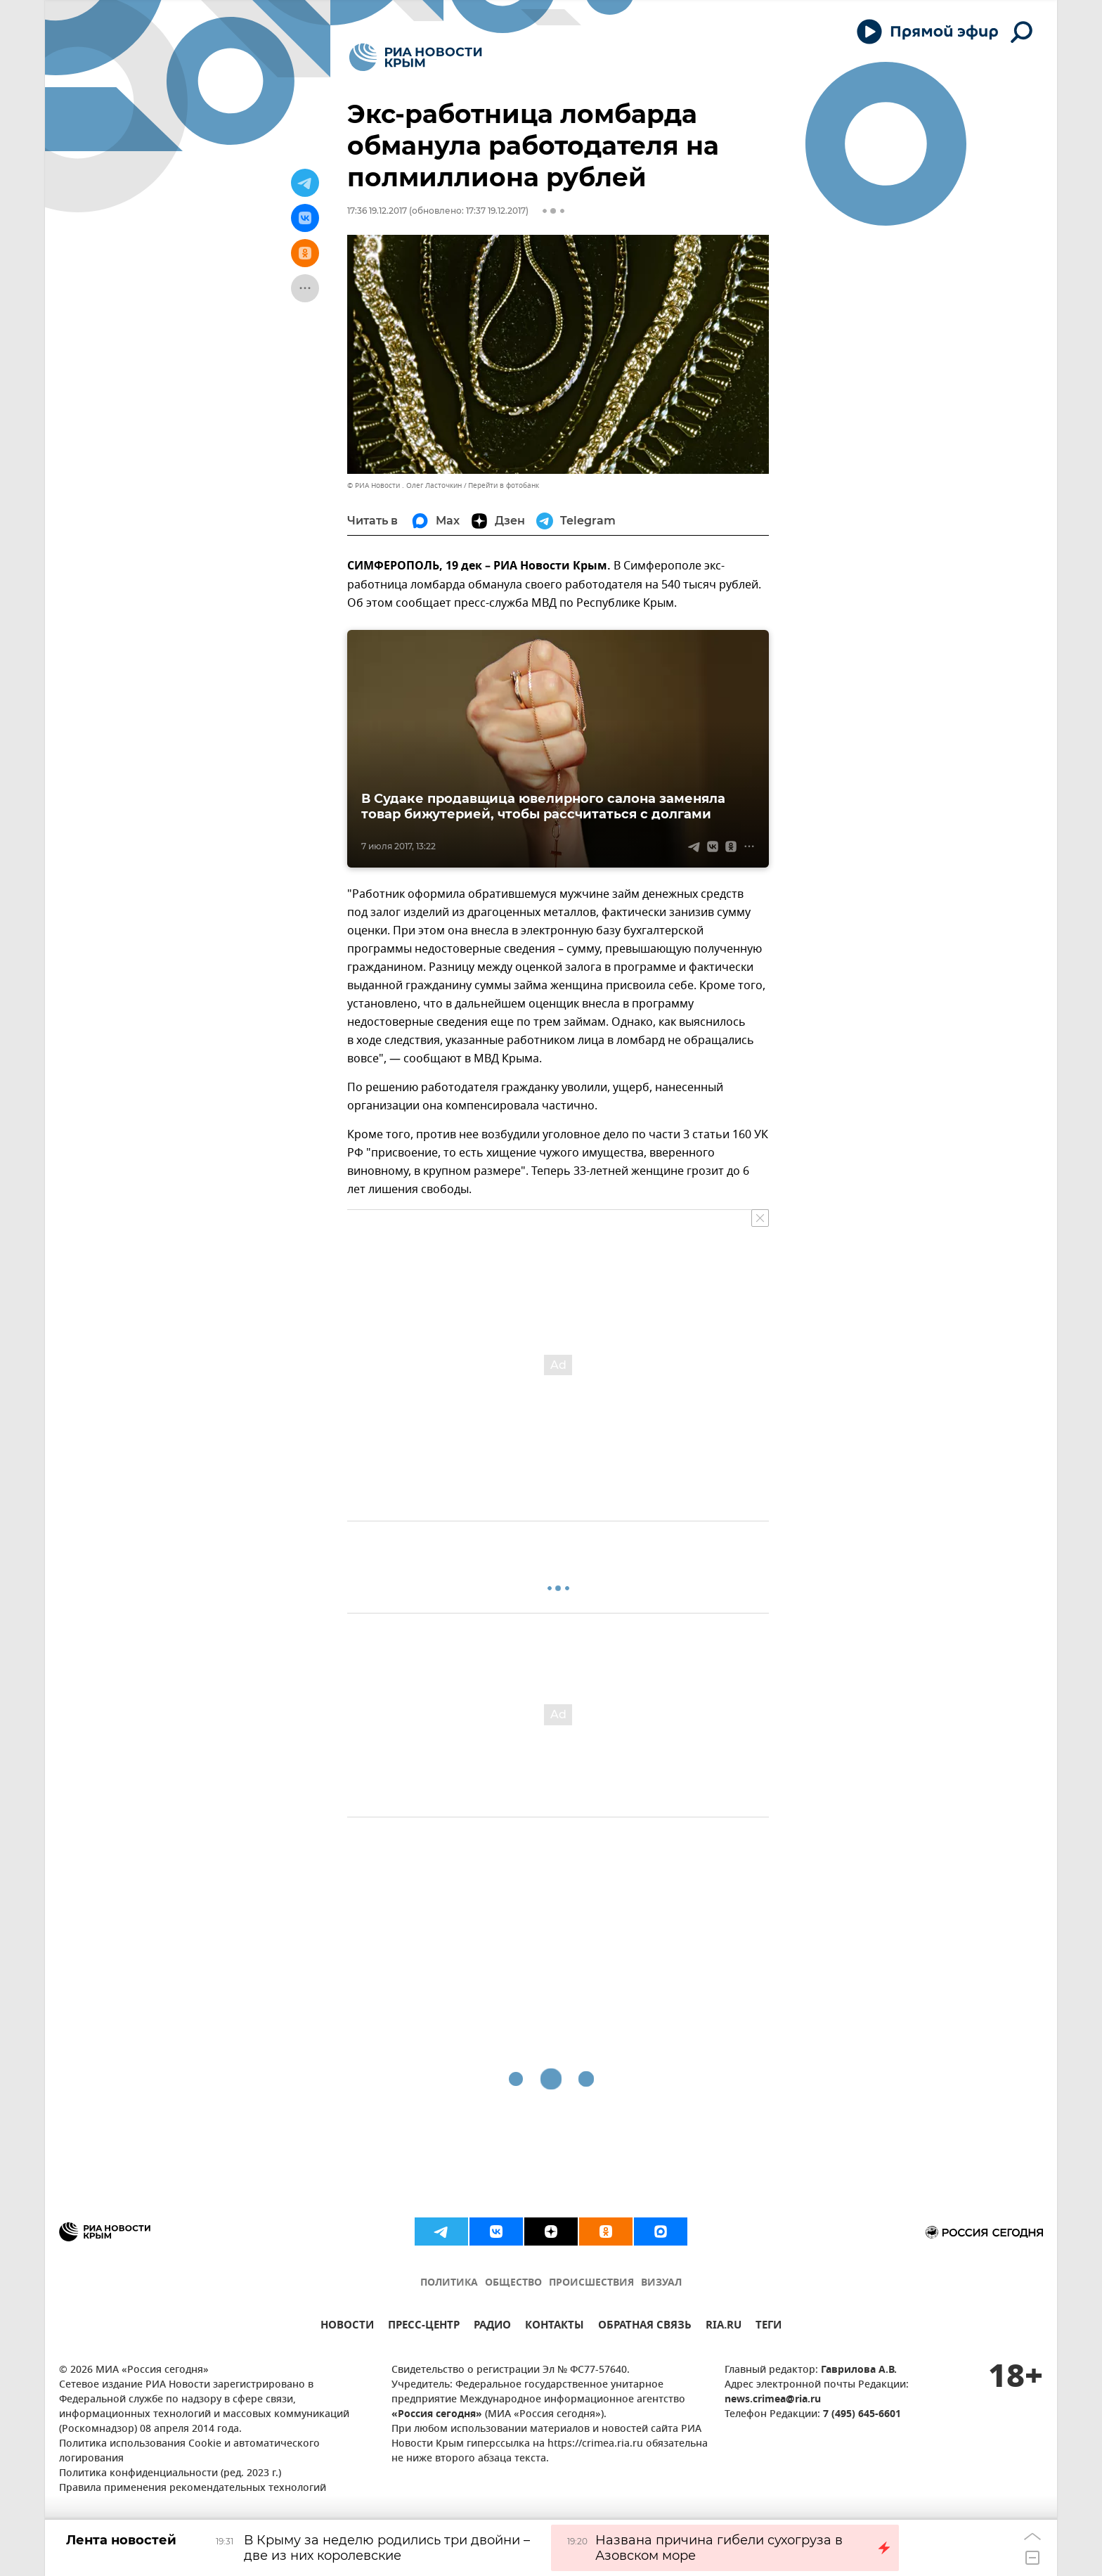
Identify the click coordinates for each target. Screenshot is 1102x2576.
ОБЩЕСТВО (513, 2283)
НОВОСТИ (347, 2327)
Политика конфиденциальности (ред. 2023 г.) (170, 2474)
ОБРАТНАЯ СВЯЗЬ (645, 2327)
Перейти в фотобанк (503, 485)
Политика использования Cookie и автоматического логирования (189, 2451)
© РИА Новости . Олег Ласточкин (404, 485)
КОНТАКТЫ (554, 2327)
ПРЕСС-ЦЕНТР (424, 2327)
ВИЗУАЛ (661, 2283)
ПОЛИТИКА (449, 2283)
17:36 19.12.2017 (377, 210)
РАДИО (492, 2327)
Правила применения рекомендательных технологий (192, 2488)
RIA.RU (723, 2327)
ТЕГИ (769, 2327)
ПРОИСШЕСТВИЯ (591, 2283)
